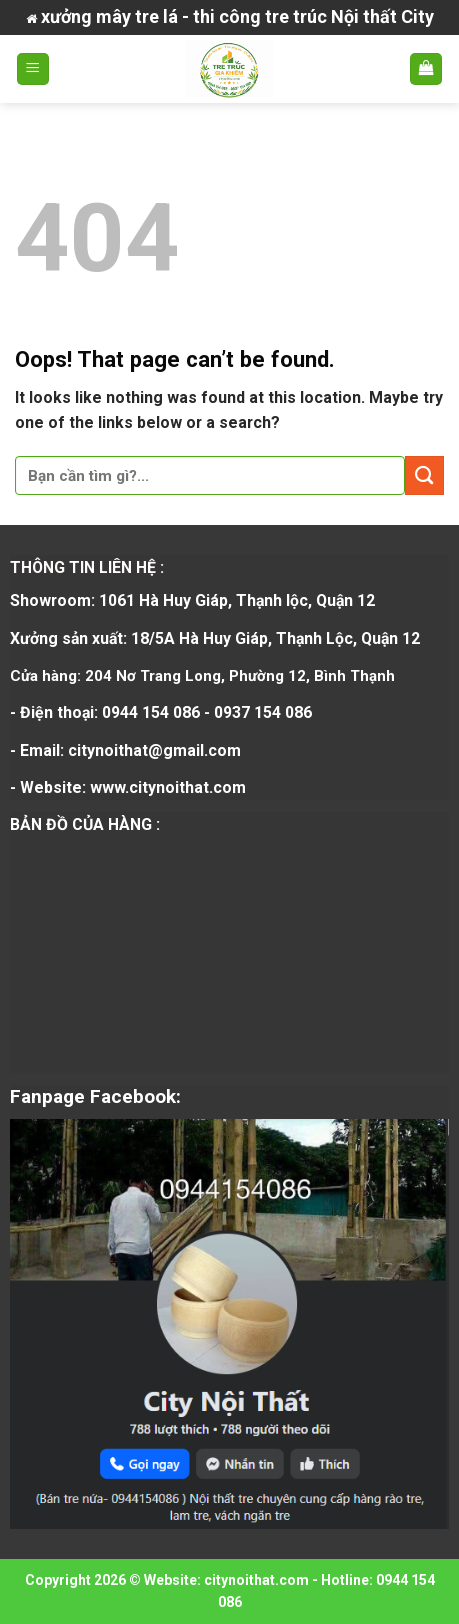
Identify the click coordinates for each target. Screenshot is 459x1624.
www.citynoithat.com (168, 787)
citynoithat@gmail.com (154, 750)
